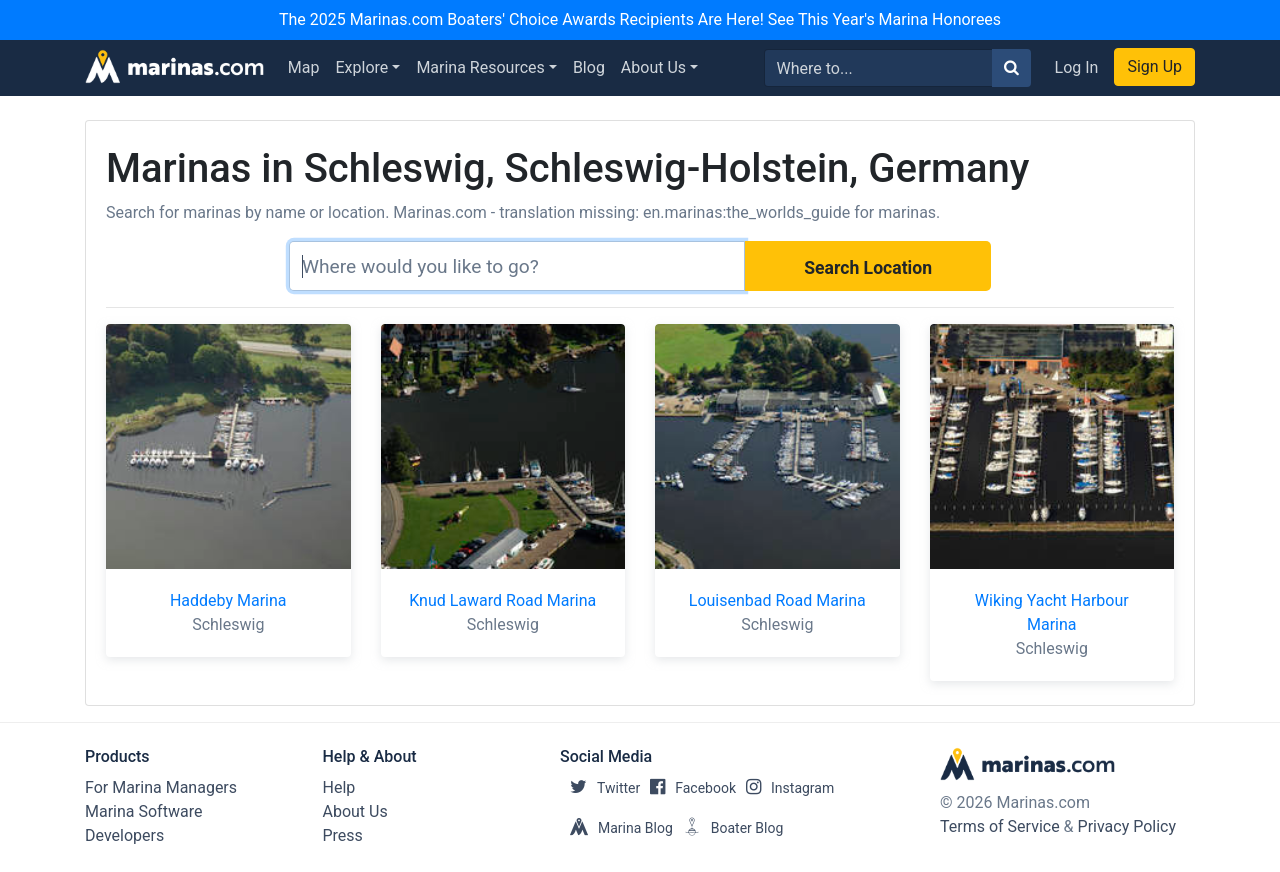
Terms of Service (1000, 826)
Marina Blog (616, 828)
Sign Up (1154, 66)
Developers (124, 835)
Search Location (868, 268)
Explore (362, 67)
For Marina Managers (161, 787)
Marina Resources (480, 67)
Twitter (600, 788)
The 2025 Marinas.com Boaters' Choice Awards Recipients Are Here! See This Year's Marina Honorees (640, 19)
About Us (653, 67)
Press (343, 835)
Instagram (785, 788)
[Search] (517, 266)
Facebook (688, 788)
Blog (589, 67)
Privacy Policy (1127, 826)
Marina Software (143, 811)
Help (339, 787)
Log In (1077, 67)
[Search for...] (878, 68)
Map (304, 67)
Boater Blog (728, 828)
